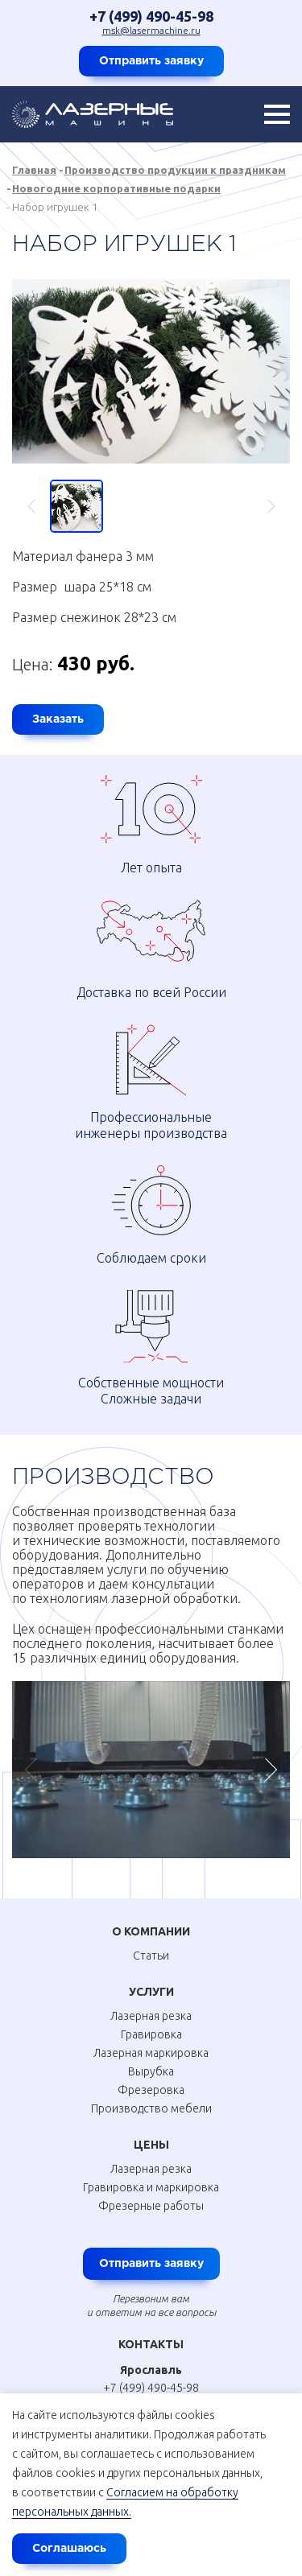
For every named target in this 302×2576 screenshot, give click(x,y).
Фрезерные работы (151, 2205)
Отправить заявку (151, 61)
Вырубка (151, 2071)
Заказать (58, 719)
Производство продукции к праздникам (175, 169)
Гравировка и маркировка (151, 2187)
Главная (34, 169)
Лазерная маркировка (151, 2052)
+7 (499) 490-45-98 (151, 16)
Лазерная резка (151, 2015)
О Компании (151, 1931)
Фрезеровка (151, 2089)
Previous (39, 506)
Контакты (151, 2344)
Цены (151, 2144)
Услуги (151, 1991)
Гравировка (151, 2034)
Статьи (151, 1955)
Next (264, 506)
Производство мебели (151, 2108)
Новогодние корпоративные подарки (116, 188)
